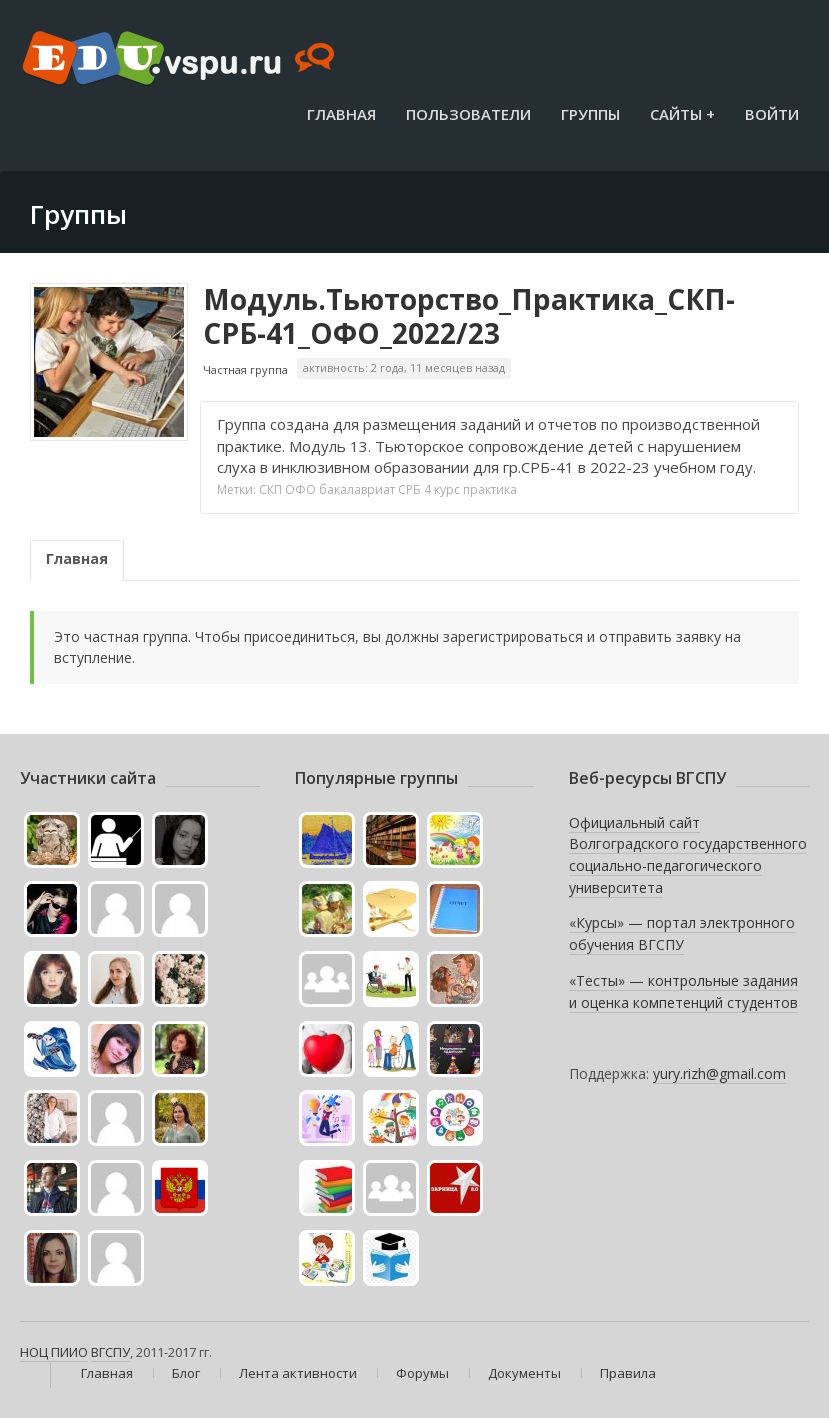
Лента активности (298, 1373)
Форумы (422, 1373)
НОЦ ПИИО (54, 1352)
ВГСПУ (110, 1352)
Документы (524, 1373)
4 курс (442, 489)
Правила (628, 1373)
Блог (186, 1373)
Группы (590, 114)
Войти (772, 114)
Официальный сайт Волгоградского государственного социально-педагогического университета (688, 855)
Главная (341, 114)
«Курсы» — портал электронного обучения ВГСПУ (682, 933)
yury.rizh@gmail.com (719, 1073)
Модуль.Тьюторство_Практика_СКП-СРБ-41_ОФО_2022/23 (469, 316)
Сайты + (682, 114)
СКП (270, 489)
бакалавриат (357, 489)
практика (490, 489)
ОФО (300, 489)
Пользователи (468, 114)
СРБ (409, 489)
